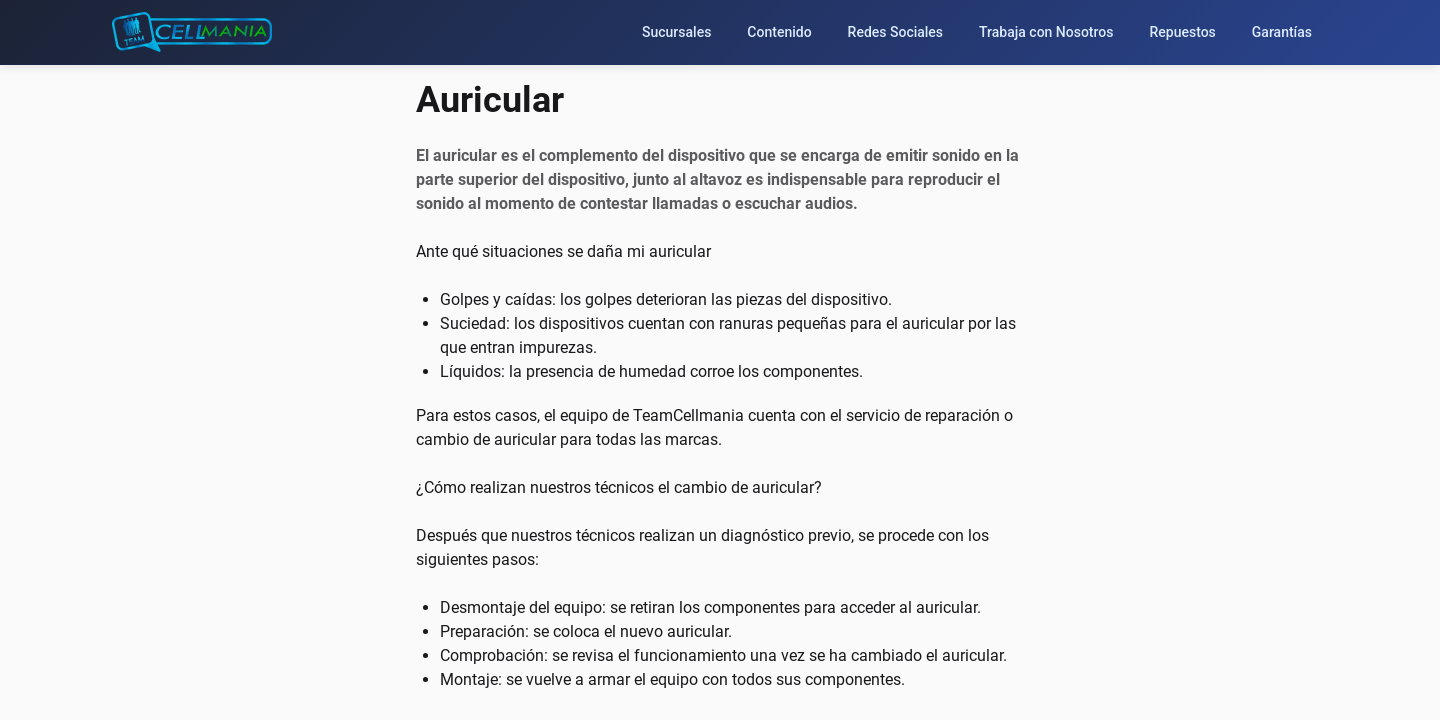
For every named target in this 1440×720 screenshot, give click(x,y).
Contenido (779, 32)
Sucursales (676, 32)
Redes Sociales (896, 32)
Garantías (1282, 32)
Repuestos (1182, 32)
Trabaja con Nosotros (1046, 32)
